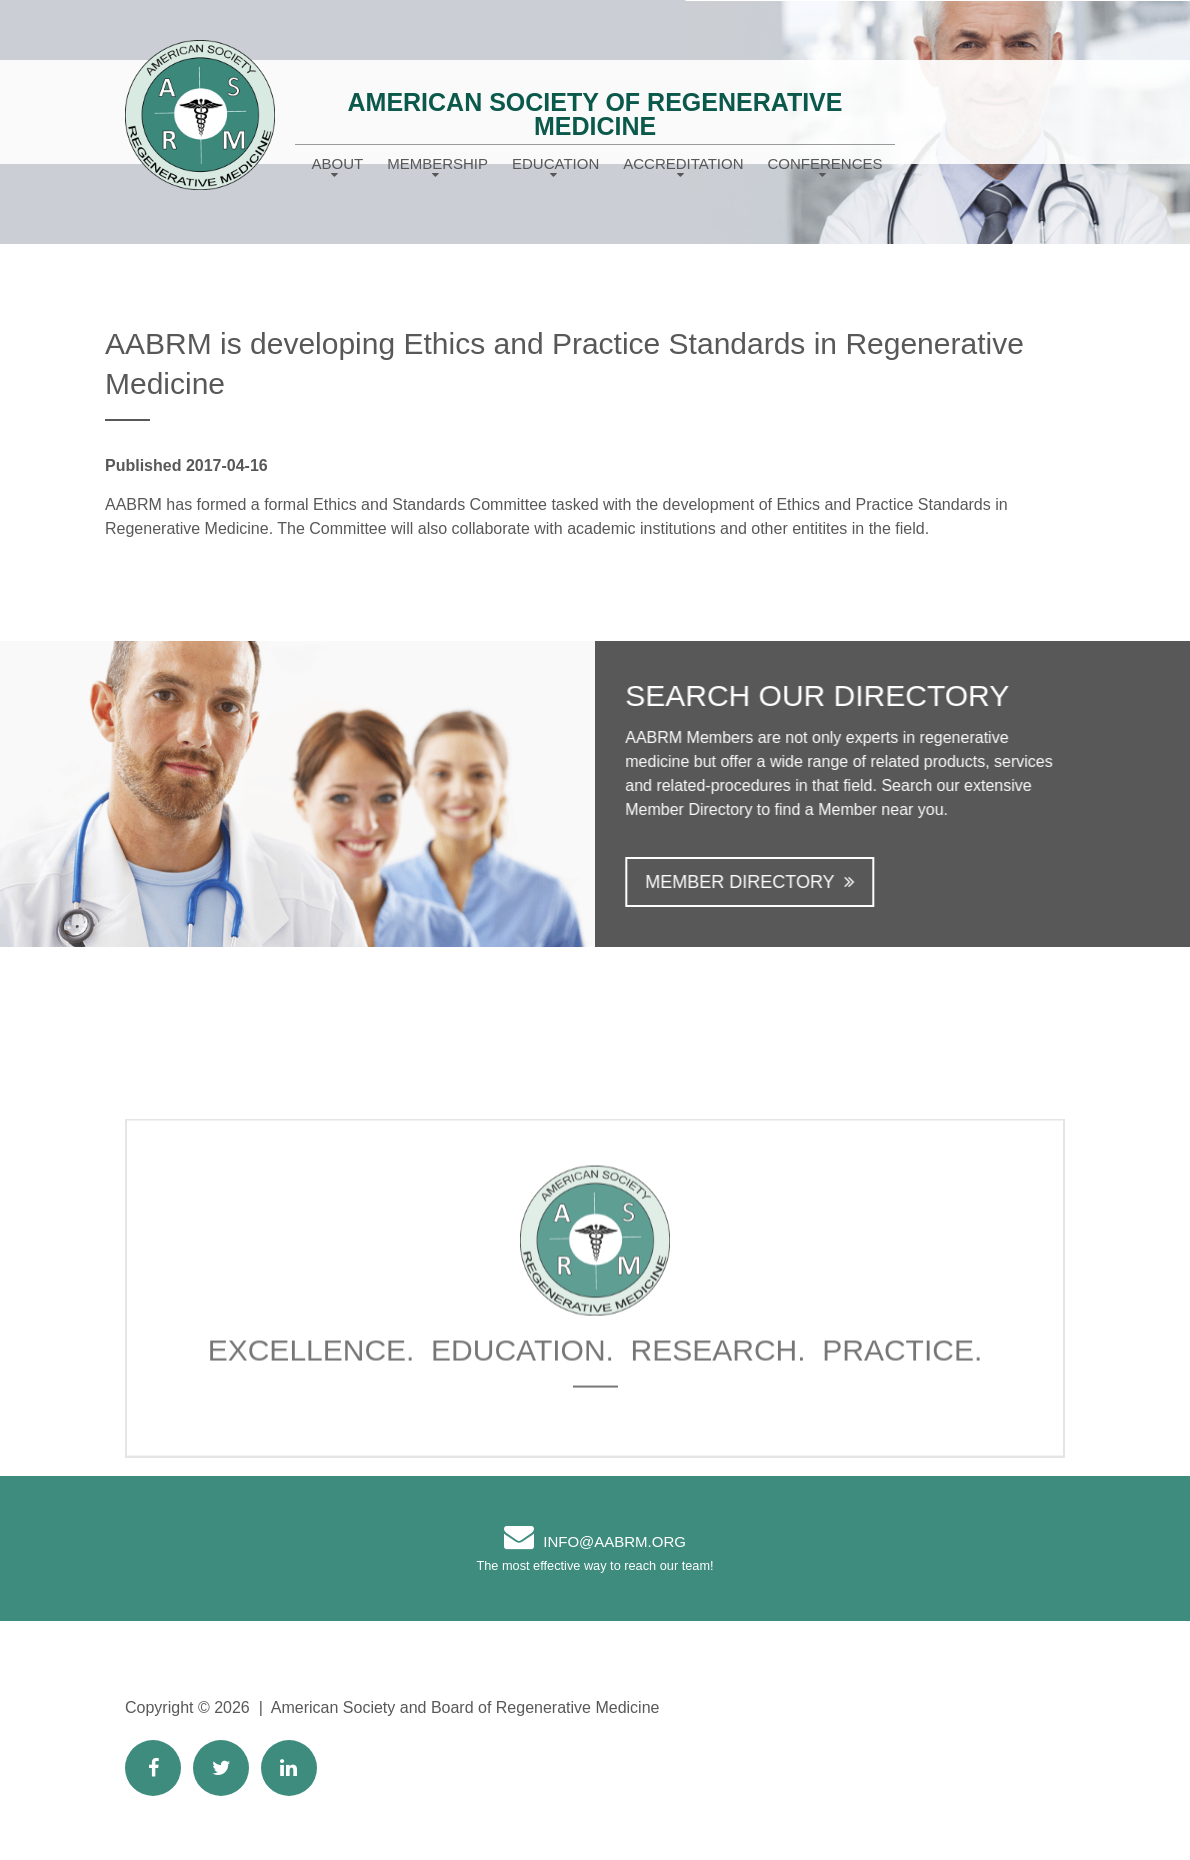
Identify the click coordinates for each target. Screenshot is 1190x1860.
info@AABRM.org (614, 1541)
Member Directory (755, 882)
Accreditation (683, 163)
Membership (437, 163)
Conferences (825, 163)
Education (555, 163)
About (337, 163)
